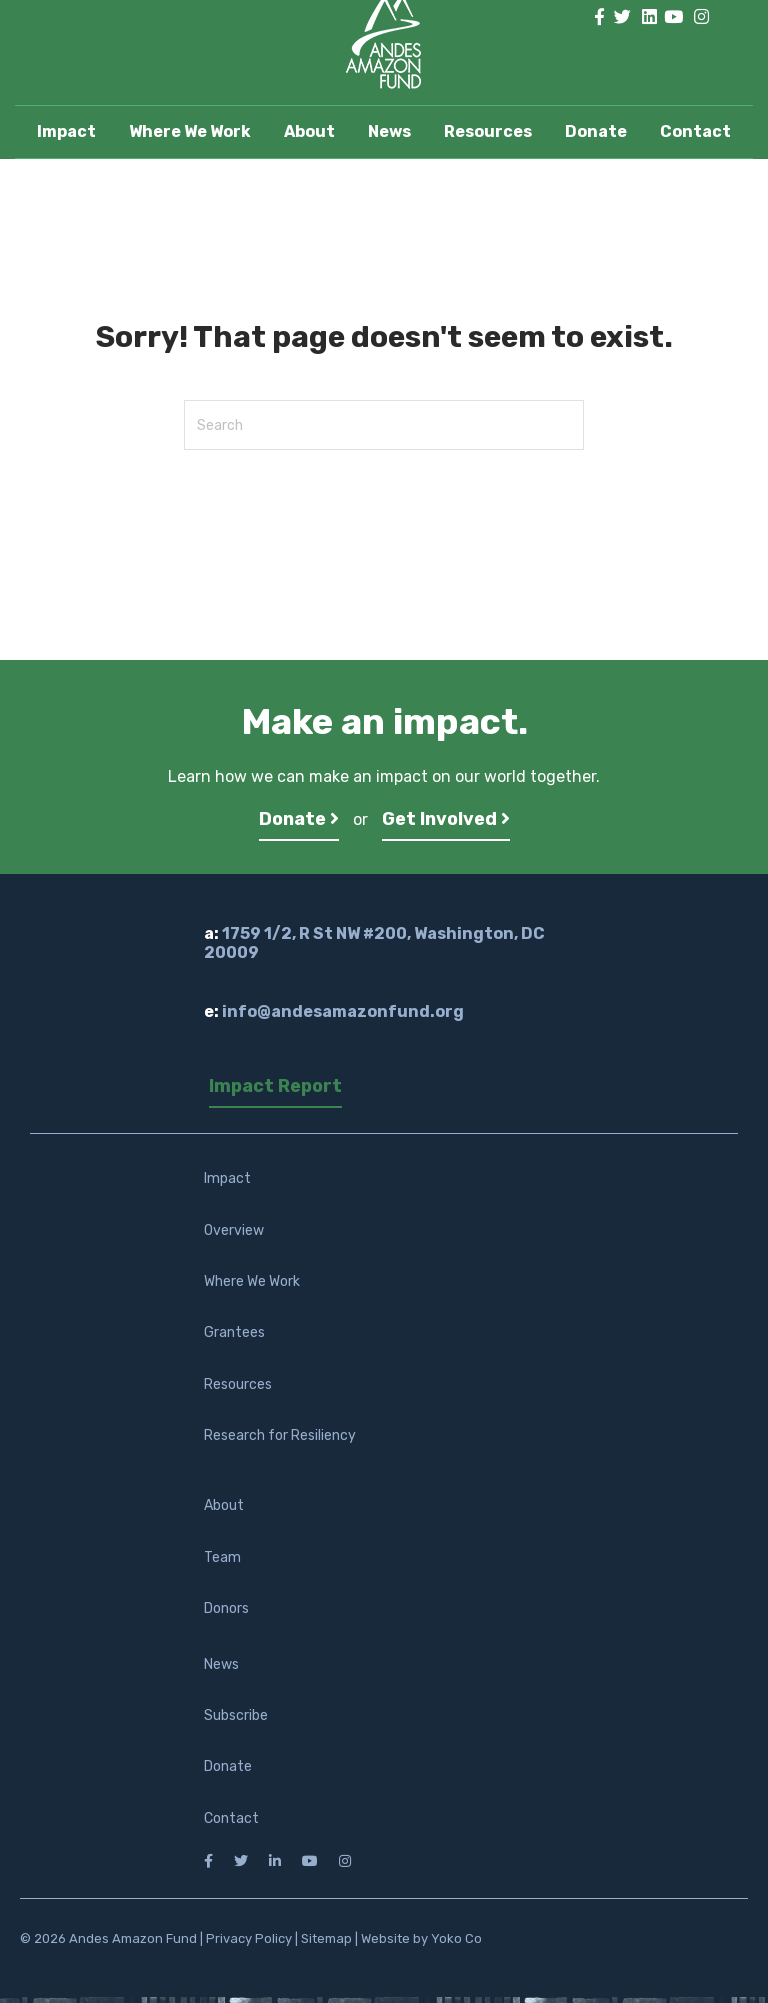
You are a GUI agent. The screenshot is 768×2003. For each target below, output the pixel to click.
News (389, 131)
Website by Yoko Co (421, 1938)
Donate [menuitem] (228, 1766)
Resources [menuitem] (238, 1384)
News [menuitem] (221, 1664)
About (309, 131)
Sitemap (326, 1938)
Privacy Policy (249, 1938)
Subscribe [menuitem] (236, 1715)
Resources (488, 131)
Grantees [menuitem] (234, 1332)
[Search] (384, 425)
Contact (695, 131)
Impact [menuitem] (227, 1178)
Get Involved (446, 819)
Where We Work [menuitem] (252, 1281)
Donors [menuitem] (226, 1608)
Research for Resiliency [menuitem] (280, 1435)
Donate (596, 131)
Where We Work (190, 131)
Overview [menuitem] (234, 1230)
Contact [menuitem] (231, 1818)
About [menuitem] (224, 1505)
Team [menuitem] (222, 1557)
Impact (66, 131)
